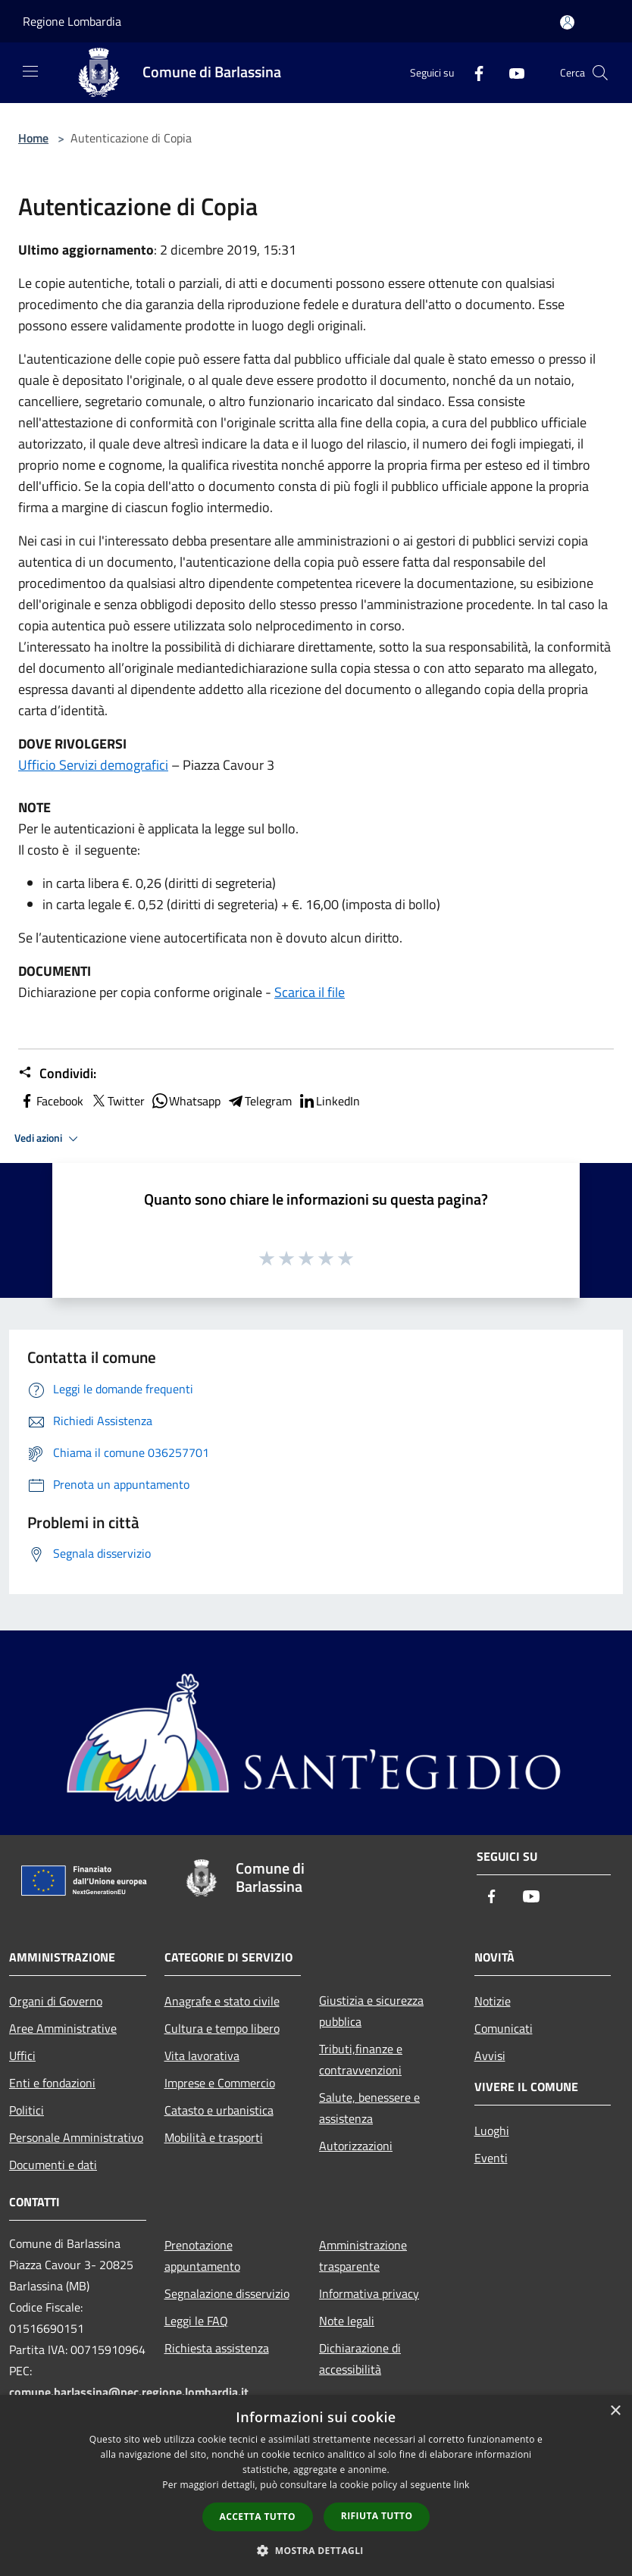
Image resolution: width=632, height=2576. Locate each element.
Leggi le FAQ (196, 2321)
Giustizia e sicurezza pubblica (371, 2010)
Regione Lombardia (72, 21)
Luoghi (491, 2130)
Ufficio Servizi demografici (93, 765)
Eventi (491, 2158)
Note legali (346, 2321)
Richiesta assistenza (216, 2348)
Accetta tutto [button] (258, 2516)
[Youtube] (511, 72)
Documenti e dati (53, 2165)
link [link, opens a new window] (462, 2484)
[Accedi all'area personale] (567, 22)
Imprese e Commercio (219, 2083)
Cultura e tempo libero (222, 2028)
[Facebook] (473, 72)
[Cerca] (600, 73)
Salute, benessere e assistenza (369, 2107)
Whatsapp (186, 1101)
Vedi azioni (48, 1139)
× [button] (615, 2411)
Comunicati (503, 2028)
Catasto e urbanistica (219, 2110)
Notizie (492, 2001)
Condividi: (57, 1073)
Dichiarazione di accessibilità (360, 2358)
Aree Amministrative (63, 2028)
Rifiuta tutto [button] (377, 2515)
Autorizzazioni (356, 2146)
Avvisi (489, 2055)
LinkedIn (329, 1101)
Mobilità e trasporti (213, 2137)
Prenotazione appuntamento (202, 2255)
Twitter (117, 1101)
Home (33, 138)
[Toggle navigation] (30, 71)
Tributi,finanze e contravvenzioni (360, 2059)
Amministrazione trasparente (363, 2255)
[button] (316, 2550)
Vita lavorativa (201, 2055)
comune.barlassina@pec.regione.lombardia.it (129, 2392)
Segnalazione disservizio (226, 2293)
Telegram (259, 1101)
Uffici (22, 2055)
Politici (26, 2110)
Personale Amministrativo (76, 2137)
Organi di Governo (55, 2001)
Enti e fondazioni (52, 2083)
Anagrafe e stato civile (222, 2001)
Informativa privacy (369, 2293)
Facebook (50, 1101)
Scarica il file (309, 992)
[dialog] (316, 2485)
